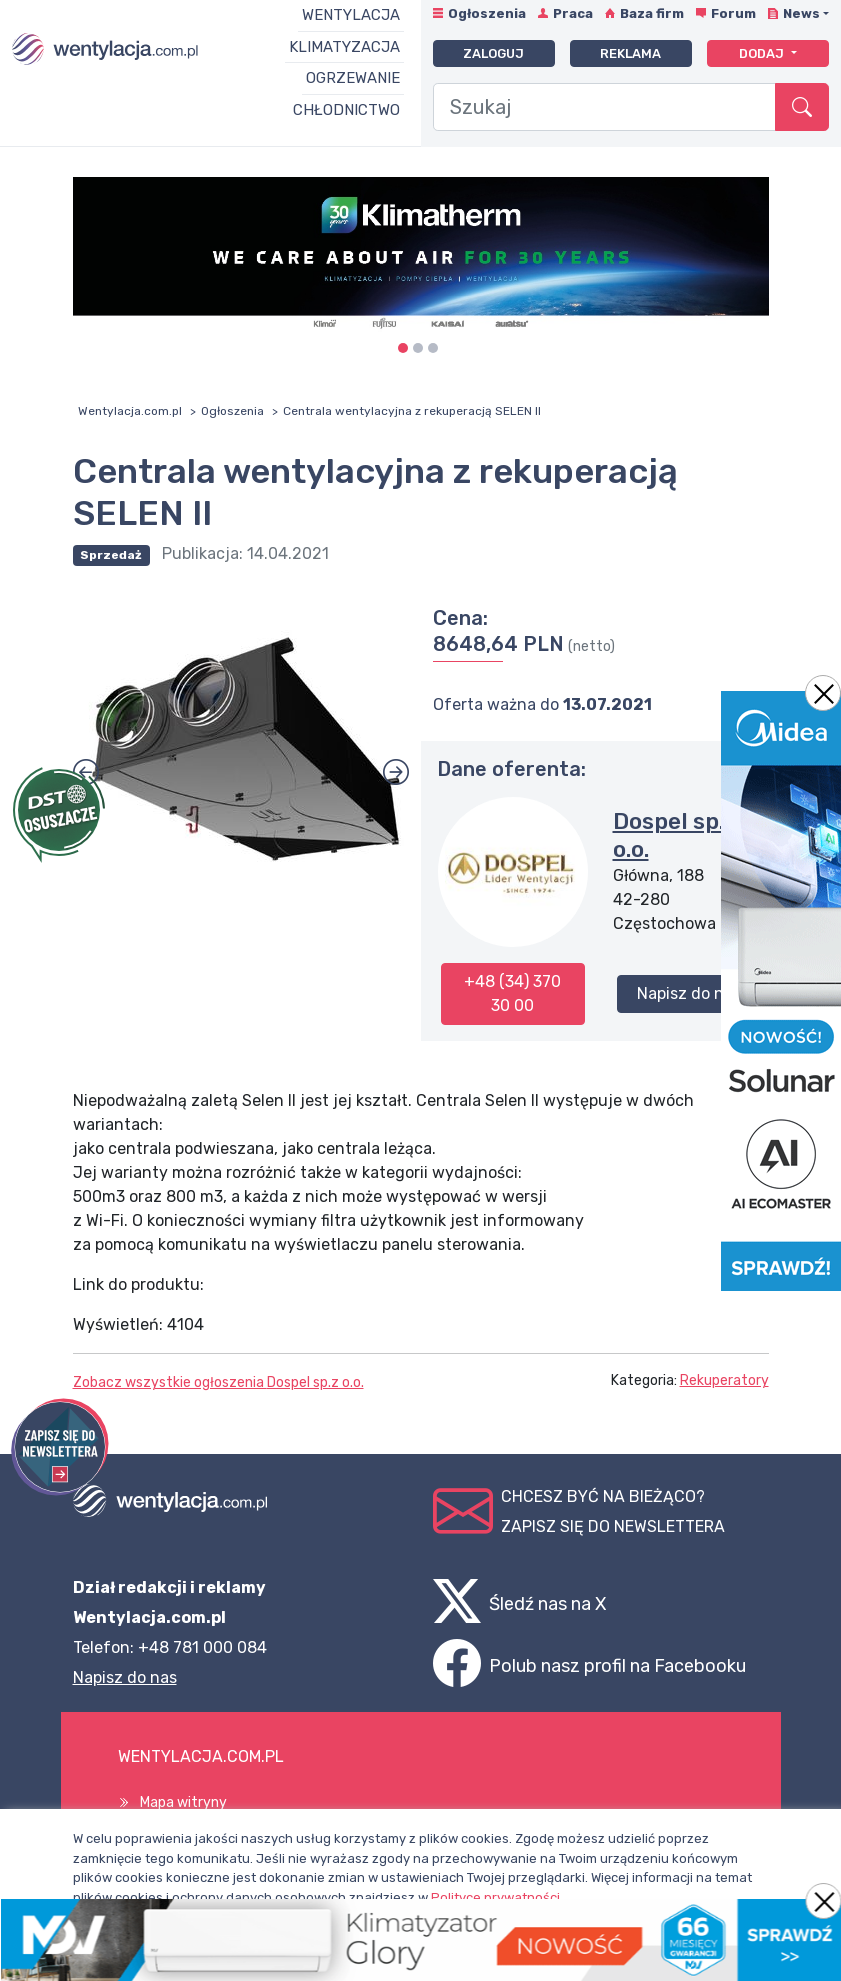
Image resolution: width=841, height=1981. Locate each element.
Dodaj (763, 53)
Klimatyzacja (344, 47)
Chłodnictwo (346, 110)
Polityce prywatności (495, 1897)
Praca (573, 13)
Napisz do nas (689, 993)
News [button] (801, 13)
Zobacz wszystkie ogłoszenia (218, 1382)
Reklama (630, 53)
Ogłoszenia (487, 13)
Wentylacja (351, 15)
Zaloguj (493, 53)
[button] (396, 772)
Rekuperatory (724, 1380)
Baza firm (652, 13)
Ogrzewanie (353, 78)
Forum (733, 13)
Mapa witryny (183, 1802)
